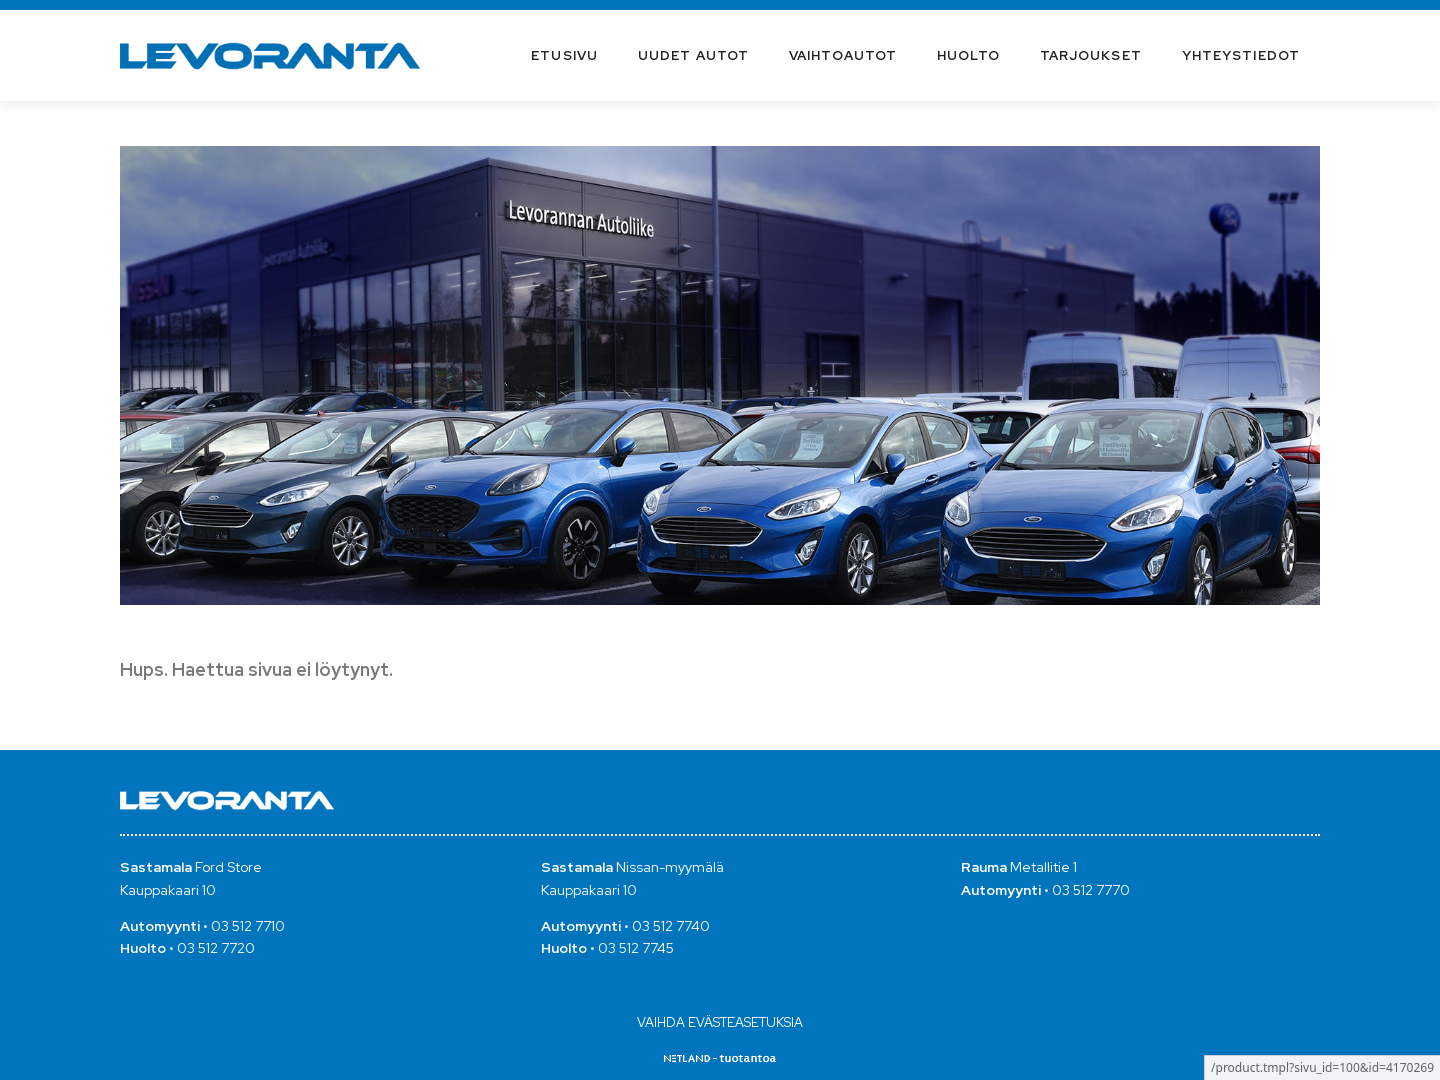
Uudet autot (693, 55)
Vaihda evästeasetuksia (720, 1022)
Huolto (968, 55)
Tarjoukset (1091, 55)
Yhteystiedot (1241, 55)
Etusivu (564, 55)
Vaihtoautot (843, 55)
